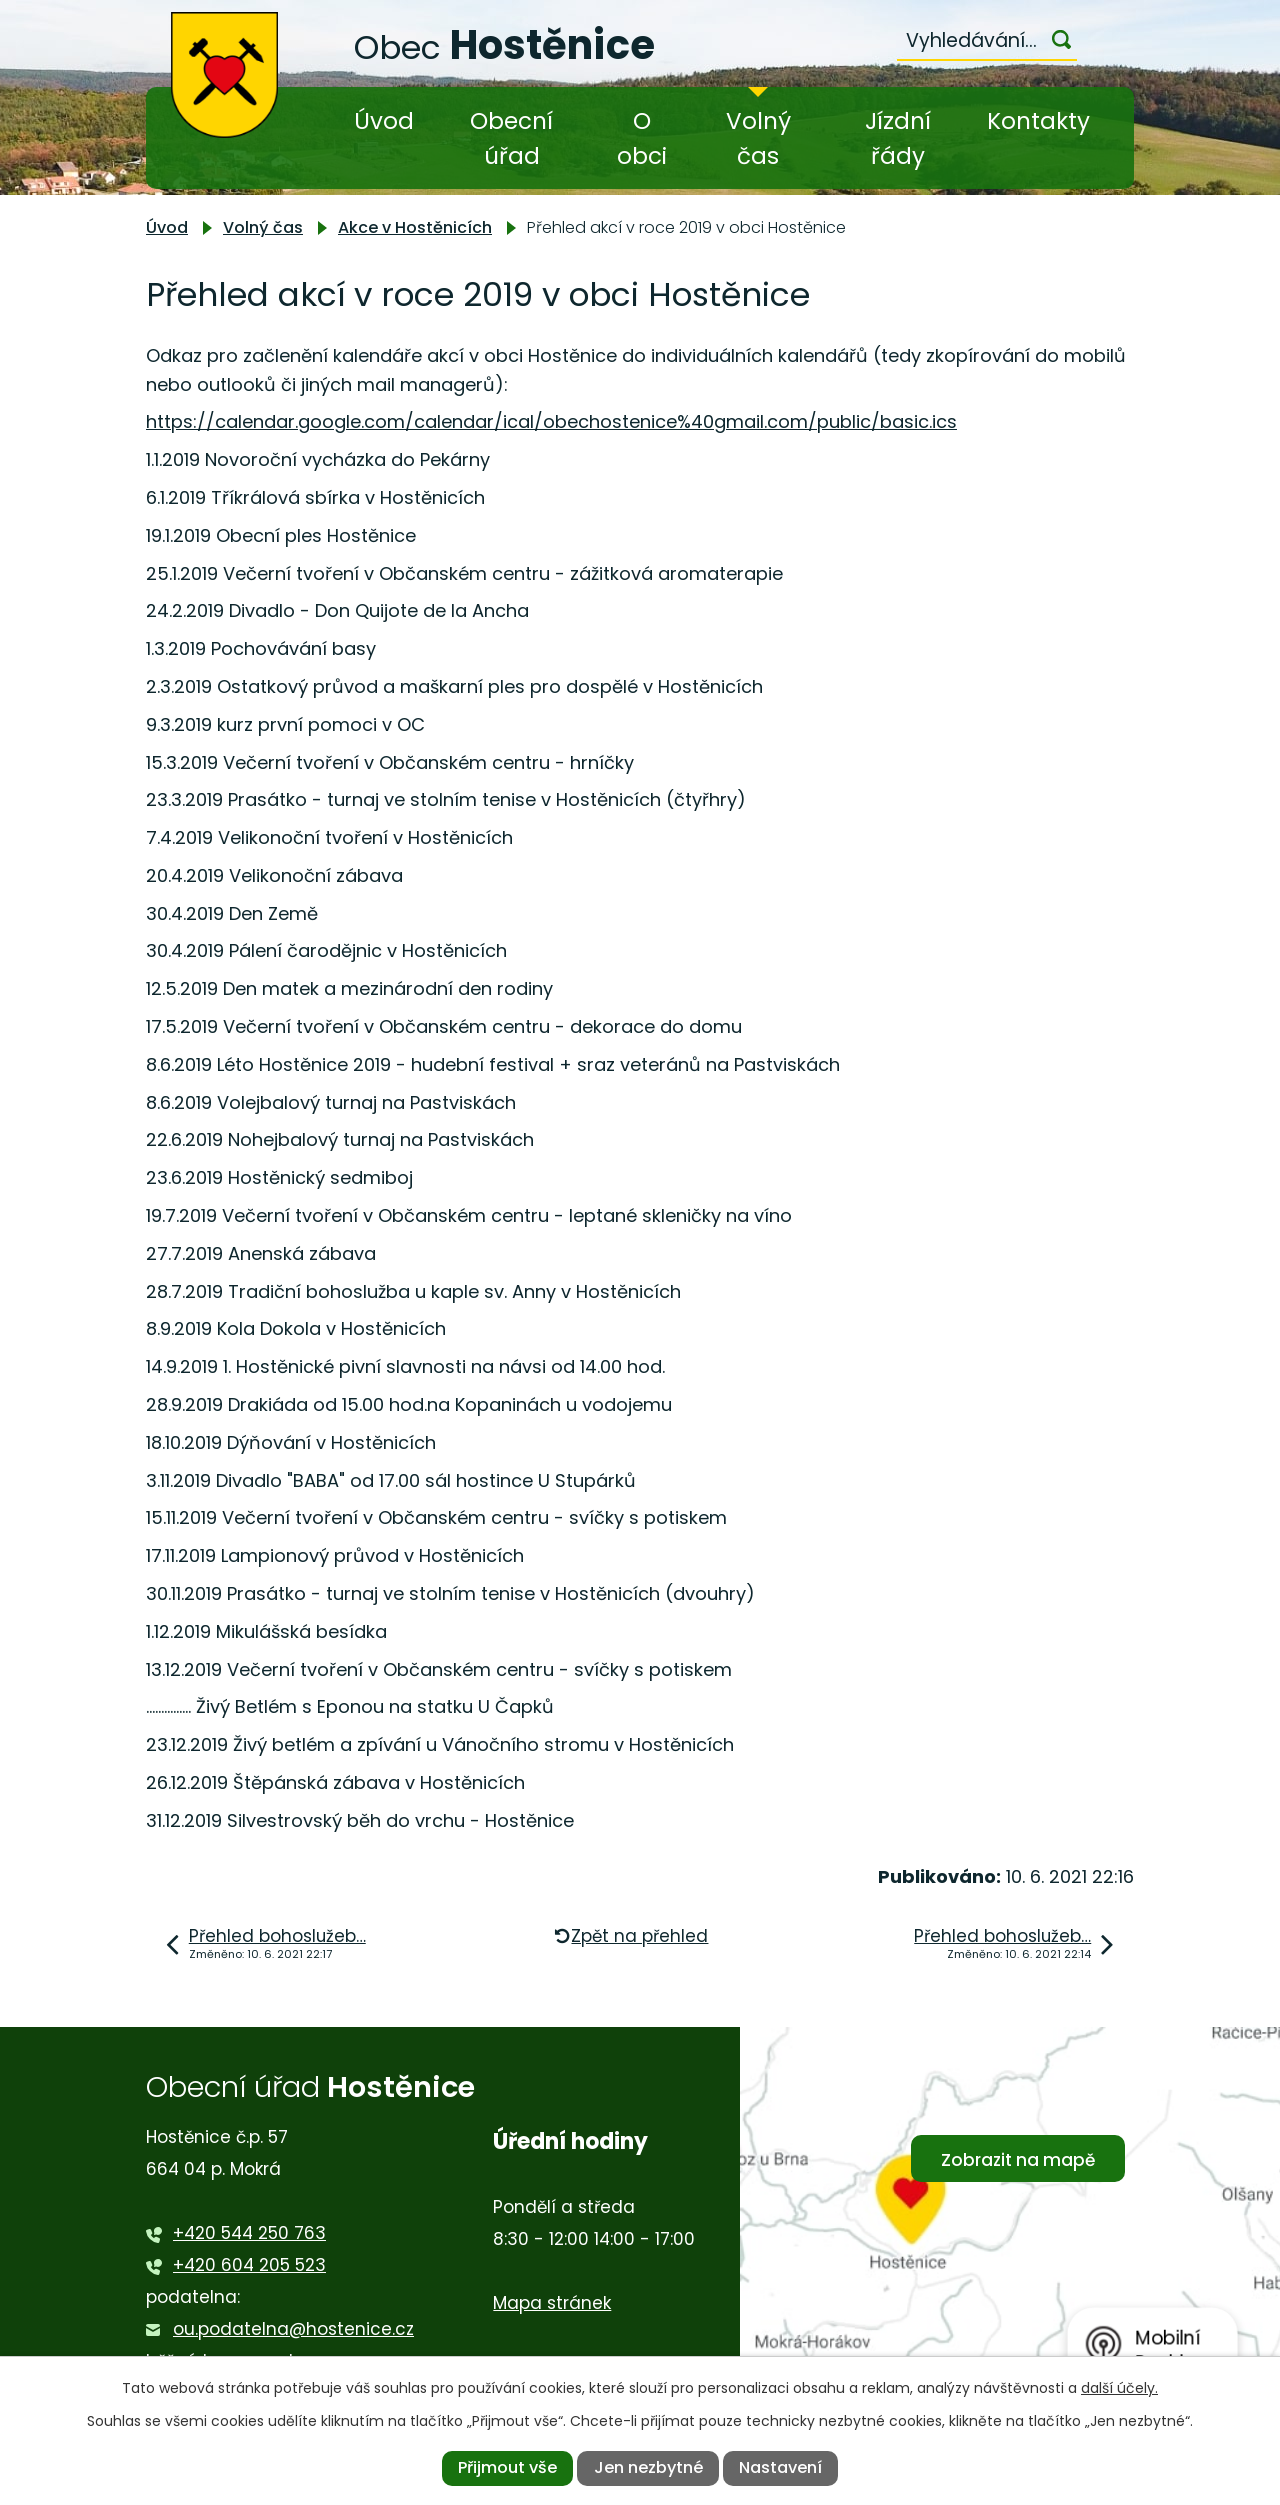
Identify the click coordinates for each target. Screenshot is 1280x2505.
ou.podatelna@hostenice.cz (293, 2329)
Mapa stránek (552, 2303)
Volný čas (758, 138)
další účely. (1119, 2388)
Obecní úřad (511, 138)
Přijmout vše (507, 2467)
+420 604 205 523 (249, 2265)
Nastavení (780, 2467)
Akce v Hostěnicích (415, 227)
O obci (642, 138)
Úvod (384, 121)
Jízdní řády (898, 138)
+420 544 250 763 (249, 2233)
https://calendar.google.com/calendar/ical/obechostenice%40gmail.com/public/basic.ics (551, 421)
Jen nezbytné (648, 2467)
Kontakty (1038, 121)
